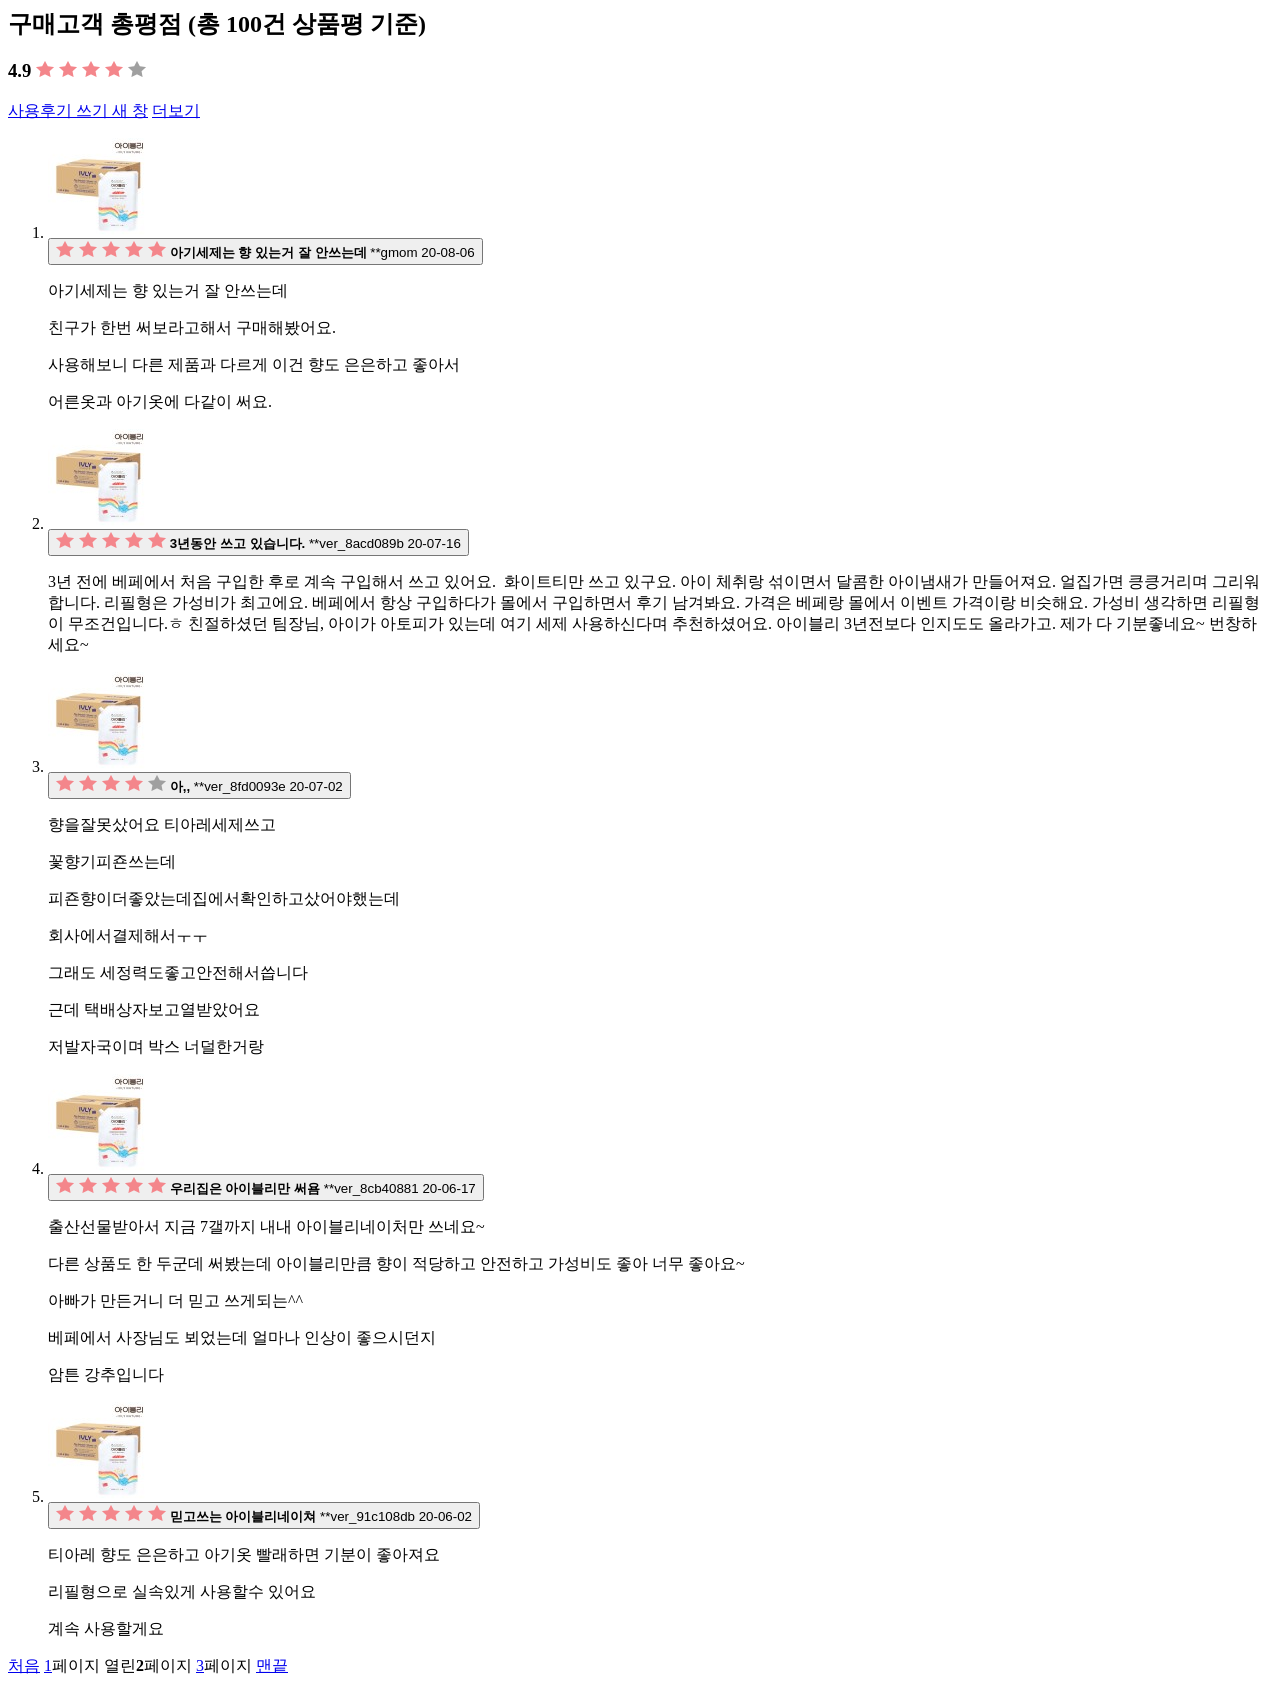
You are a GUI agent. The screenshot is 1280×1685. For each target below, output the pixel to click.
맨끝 (272, 1665)
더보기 (176, 110)
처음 (24, 1665)
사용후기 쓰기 (78, 110)
